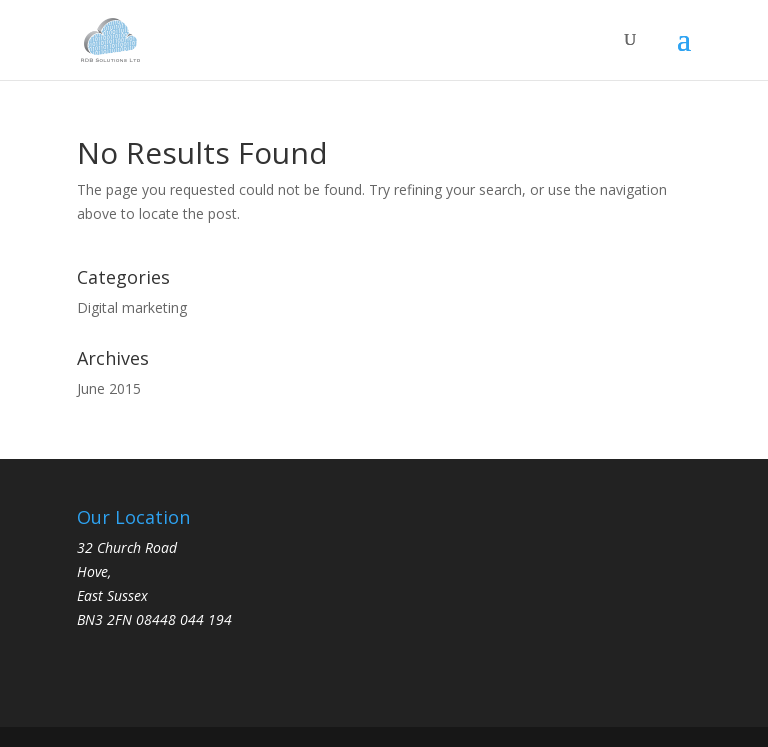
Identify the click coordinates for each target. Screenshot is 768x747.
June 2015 (109, 388)
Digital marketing (132, 307)
